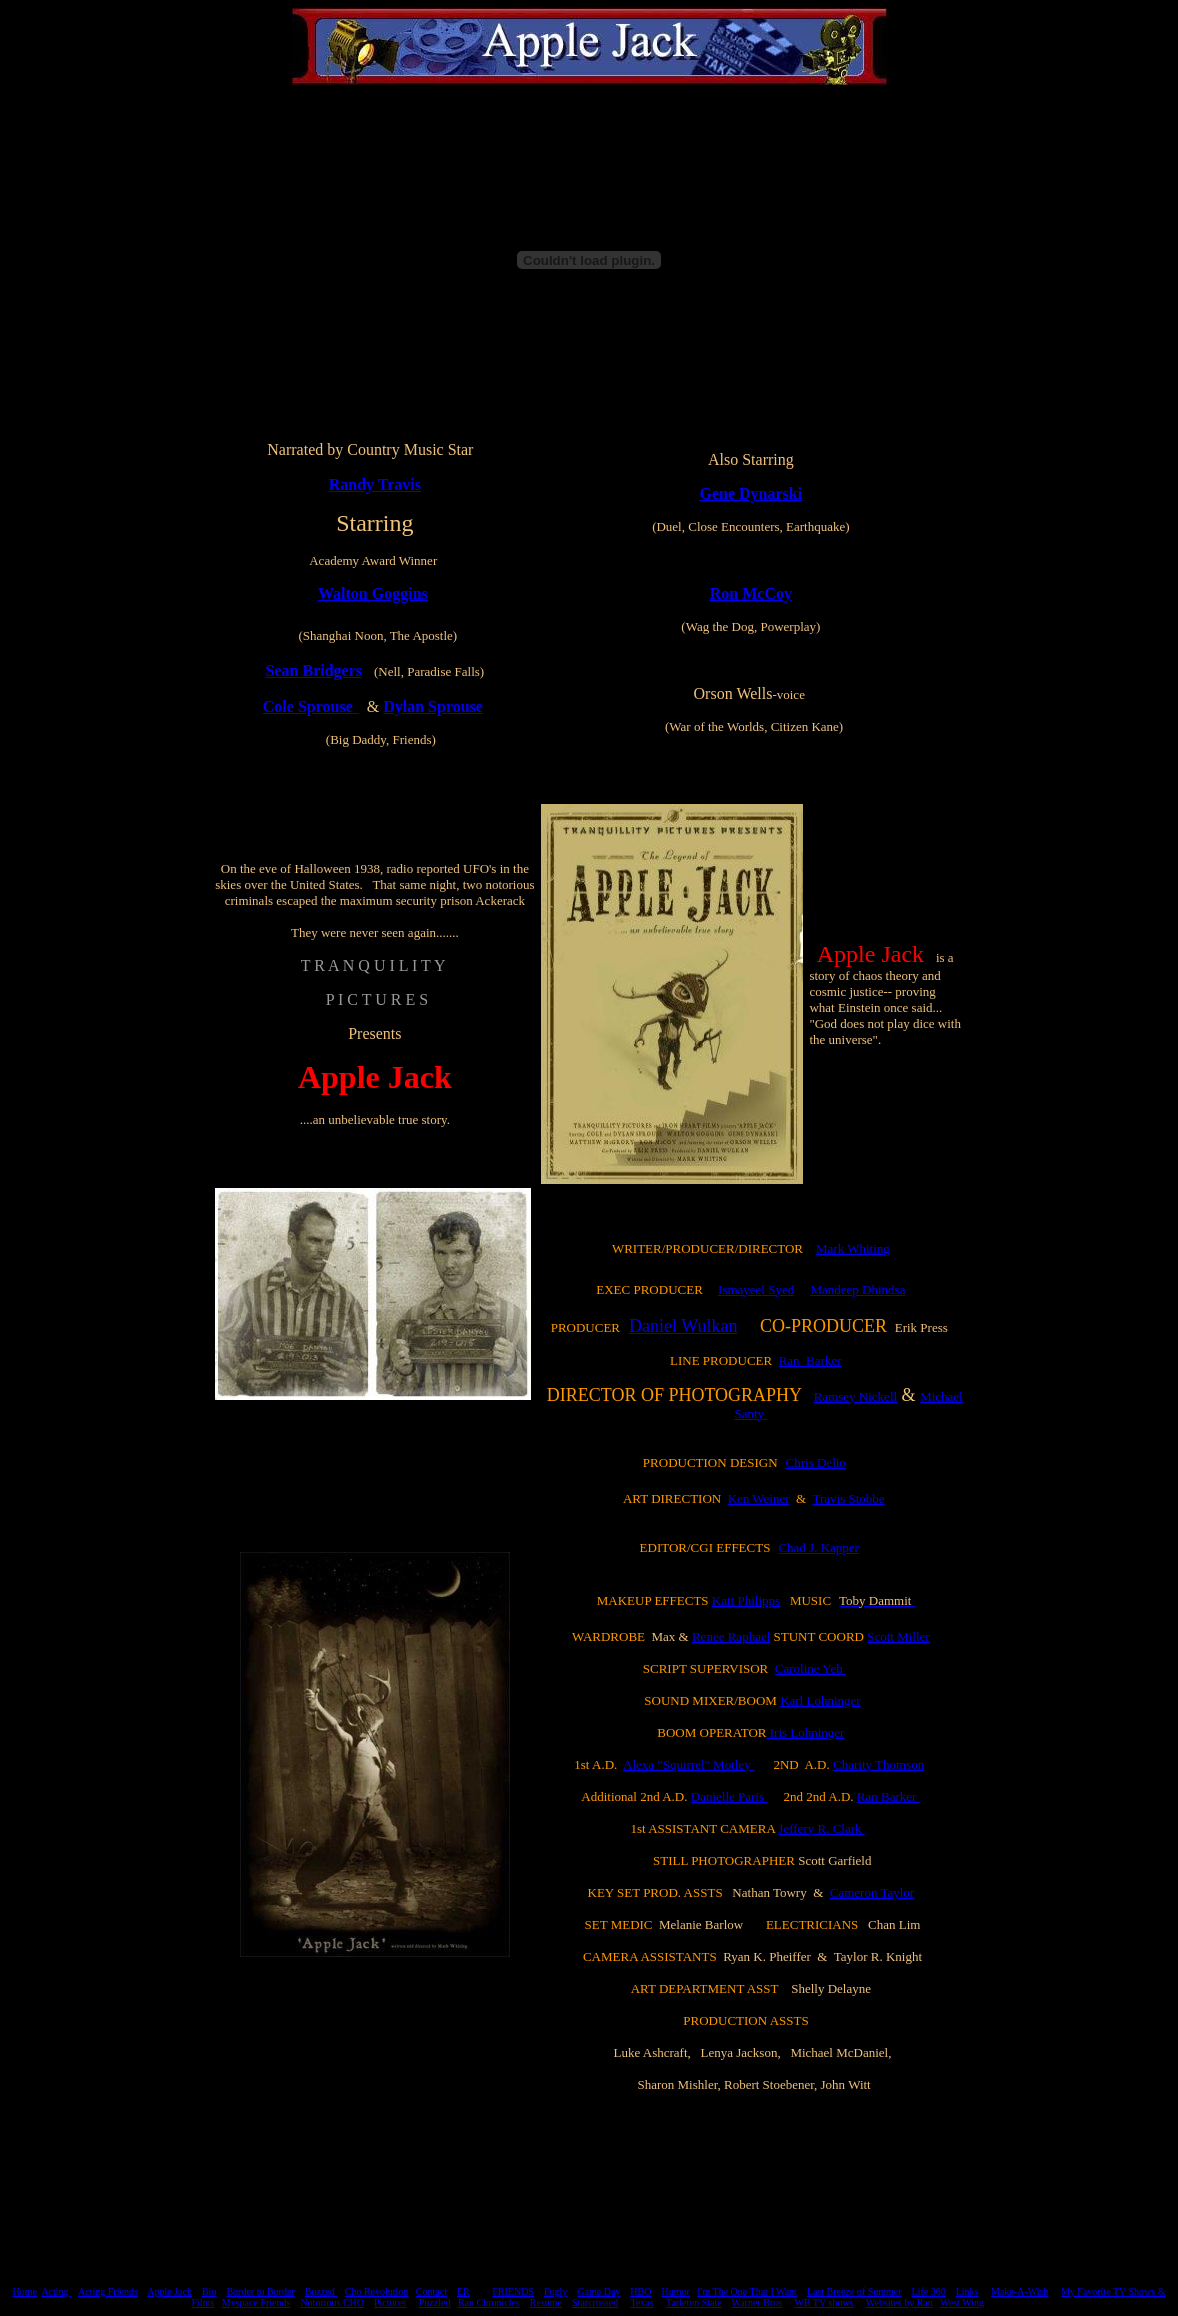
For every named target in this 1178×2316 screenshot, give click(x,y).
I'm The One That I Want (747, 2291)
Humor (675, 2291)
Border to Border (260, 2291)
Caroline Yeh (810, 1668)
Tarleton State (694, 2302)
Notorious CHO (332, 2302)
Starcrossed (595, 2302)
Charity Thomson (878, 1764)
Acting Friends (108, 2291)
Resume (546, 2302)
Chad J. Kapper (818, 1547)
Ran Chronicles (489, 2302)
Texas (641, 2302)
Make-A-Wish (1019, 2291)
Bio (209, 2291)
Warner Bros (757, 2302)
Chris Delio (816, 1462)
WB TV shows (823, 2302)
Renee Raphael (731, 1636)
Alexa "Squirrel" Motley (688, 1764)
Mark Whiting (853, 1248)
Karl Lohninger (820, 1700)
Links (967, 2291)
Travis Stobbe (848, 1498)
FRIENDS (513, 2291)
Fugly (555, 2291)
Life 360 (929, 2291)
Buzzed (321, 2291)
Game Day (598, 2291)
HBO (640, 2291)
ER (463, 2291)
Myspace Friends (256, 2302)
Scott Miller (898, 1636)
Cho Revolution (377, 2291)
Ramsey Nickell (855, 1396)
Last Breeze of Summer (854, 2291)
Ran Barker (810, 1360)
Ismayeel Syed (756, 1289)
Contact (431, 2291)
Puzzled (435, 2302)
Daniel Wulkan (683, 1326)
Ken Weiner (759, 1498)
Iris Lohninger (805, 1732)
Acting (56, 2291)
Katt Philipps (746, 1600)
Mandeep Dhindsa (857, 1289)
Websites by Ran (899, 2302)
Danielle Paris (729, 1796)
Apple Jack (169, 2291)
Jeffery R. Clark (821, 1828)
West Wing (962, 2302)
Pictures (390, 2302)
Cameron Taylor (872, 1892)
